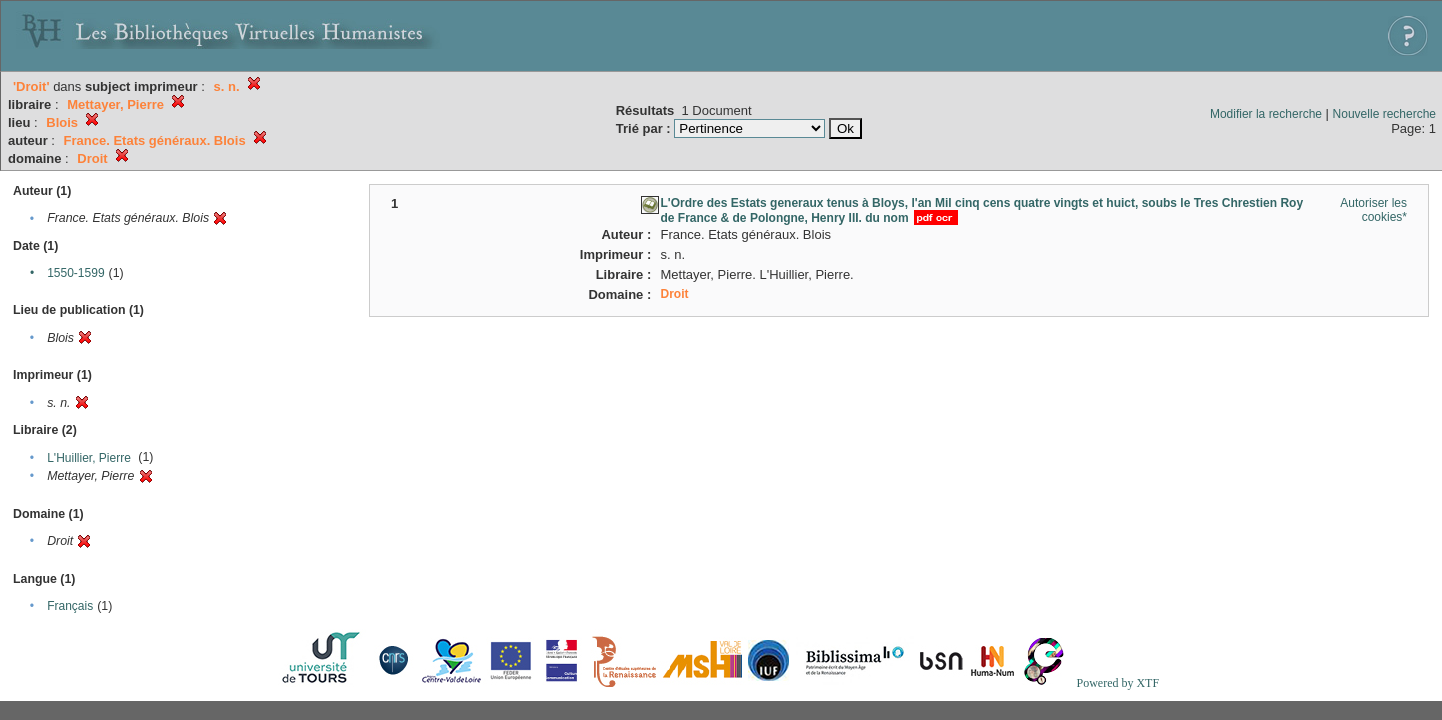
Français (70, 606)
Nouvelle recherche (1384, 114)
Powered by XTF (1117, 683)
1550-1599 (75, 273)
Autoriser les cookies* (1373, 210)
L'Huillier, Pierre (89, 458)
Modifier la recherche (1266, 114)
